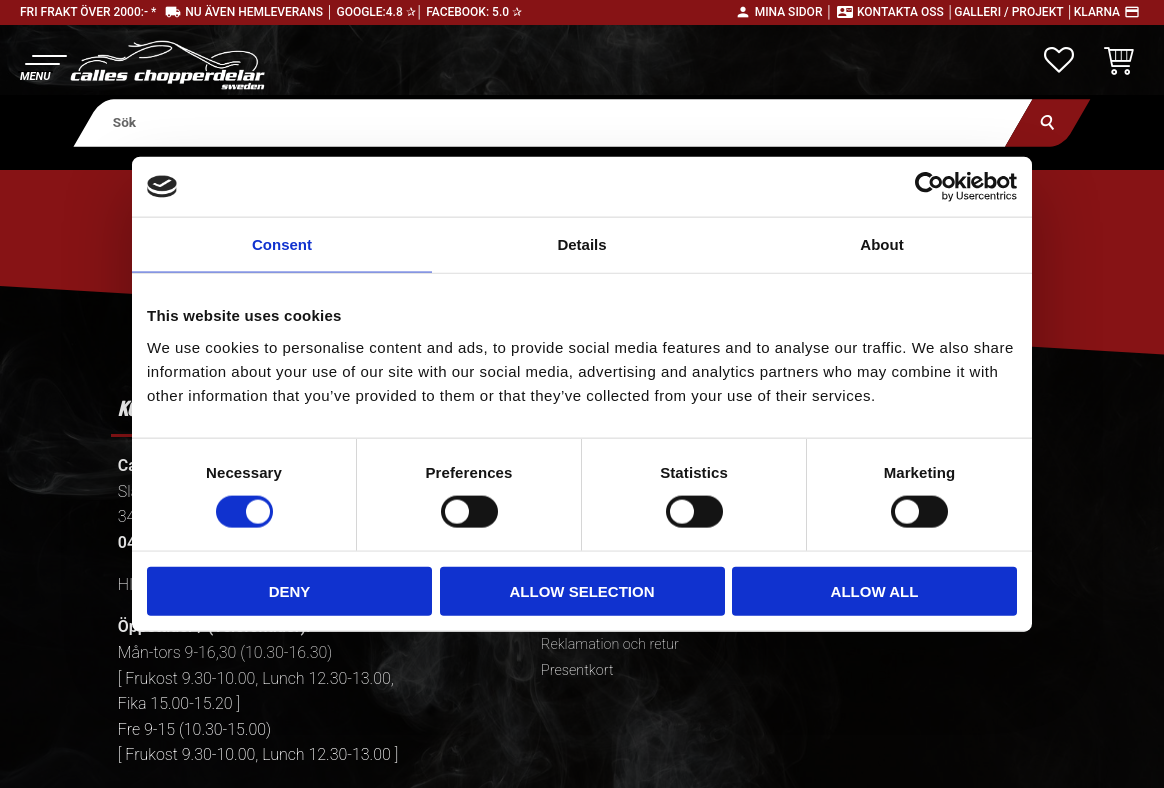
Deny (290, 590)
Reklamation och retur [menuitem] (610, 644)
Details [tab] (581, 244)
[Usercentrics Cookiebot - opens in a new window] (929, 187)
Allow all (875, 590)
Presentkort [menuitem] (577, 670)
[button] (42, 65)
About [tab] (881, 244)
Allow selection (582, 590)
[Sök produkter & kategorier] (553, 122)
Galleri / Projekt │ (1014, 12)
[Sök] (1047, 122)
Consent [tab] (282, 244)
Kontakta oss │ (905, 12)
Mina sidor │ (794, 12)
